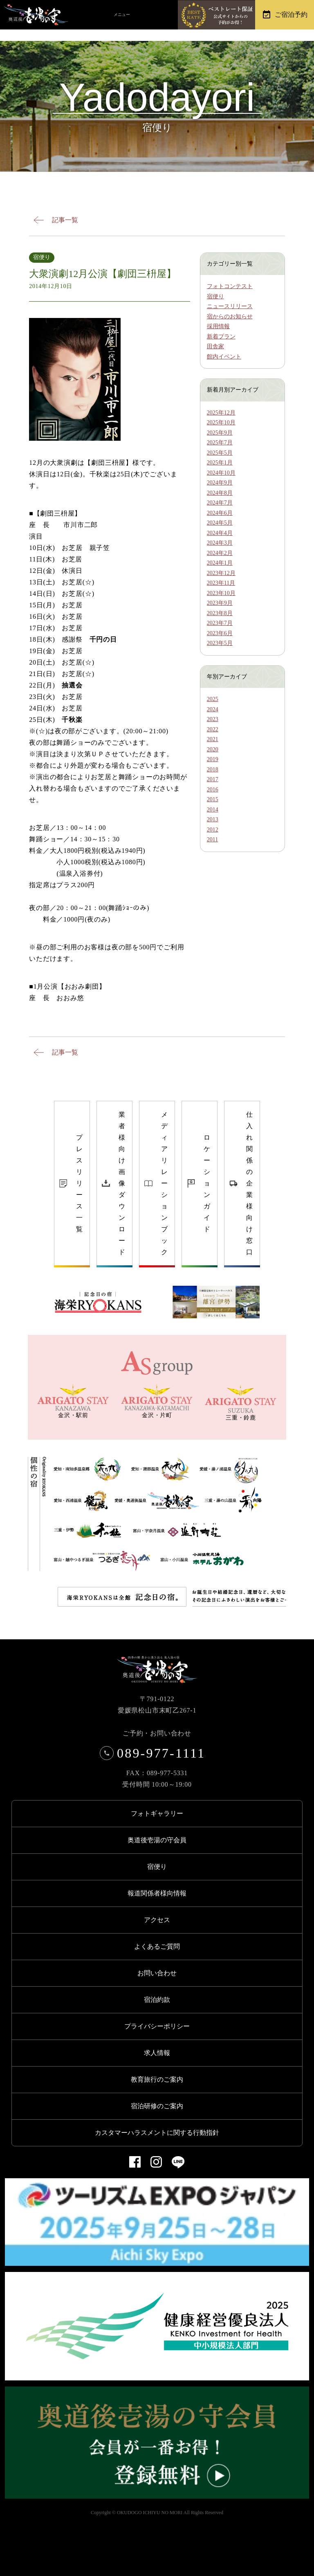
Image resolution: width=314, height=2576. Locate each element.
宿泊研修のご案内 (157, 2106)
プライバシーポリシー (157, 2026)
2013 (212, 819)
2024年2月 (220, 553)
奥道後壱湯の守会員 (157, 1840)
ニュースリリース (230, 306)
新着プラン (221, 337)
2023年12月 (221, 573)
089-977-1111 (154, 1753)
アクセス (157, 1919)
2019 (212, 759)
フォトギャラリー (157, 1813)
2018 (212, 769)
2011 (212, 839)
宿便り (215, 296)
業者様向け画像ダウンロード (122, 1183)
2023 (212, 719)
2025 (212, 699)
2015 (212, 799)
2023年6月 (220, 633)
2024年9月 (220, 483)
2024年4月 (220, 533)
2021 (212, 739)
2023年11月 (221, 583)
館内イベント (224, 357)
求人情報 (157, 2052)
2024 (212, 709)
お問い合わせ (157, 1973)
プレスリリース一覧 (79, 1183)
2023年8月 (220, 613)
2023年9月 (220, 603)
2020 (212, 749)
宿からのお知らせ (230, 316)
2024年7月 (220, 503)
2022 (212, 729)
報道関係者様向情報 (157, 1893)
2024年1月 (220, 563)
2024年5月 (220, 523)
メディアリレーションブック (164, 1183)
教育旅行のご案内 (157, 2079)
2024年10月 (221, 473)
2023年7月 (220, 623)
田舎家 (215, 346)
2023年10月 (221, 593)
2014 (212, 810)
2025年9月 (220, 433)
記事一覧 (65, 219)
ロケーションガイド (207, 1183)
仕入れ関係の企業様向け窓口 (249, 1183)
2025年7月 (220, 442)
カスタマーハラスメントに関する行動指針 (157, 2132)
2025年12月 (221, 413)
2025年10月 (221, 422)
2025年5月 (220, 453)
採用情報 (218, 326)
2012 (212, 830)
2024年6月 (220, 513)
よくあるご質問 (157, 1946)
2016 (212, 790)
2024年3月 (220, 543)
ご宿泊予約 (291, 14)
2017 (212, 779)
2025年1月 (220, 463)
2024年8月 (220, 493)
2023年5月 (220, 643)
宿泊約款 (157, 1999)
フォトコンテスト (230, 286)
